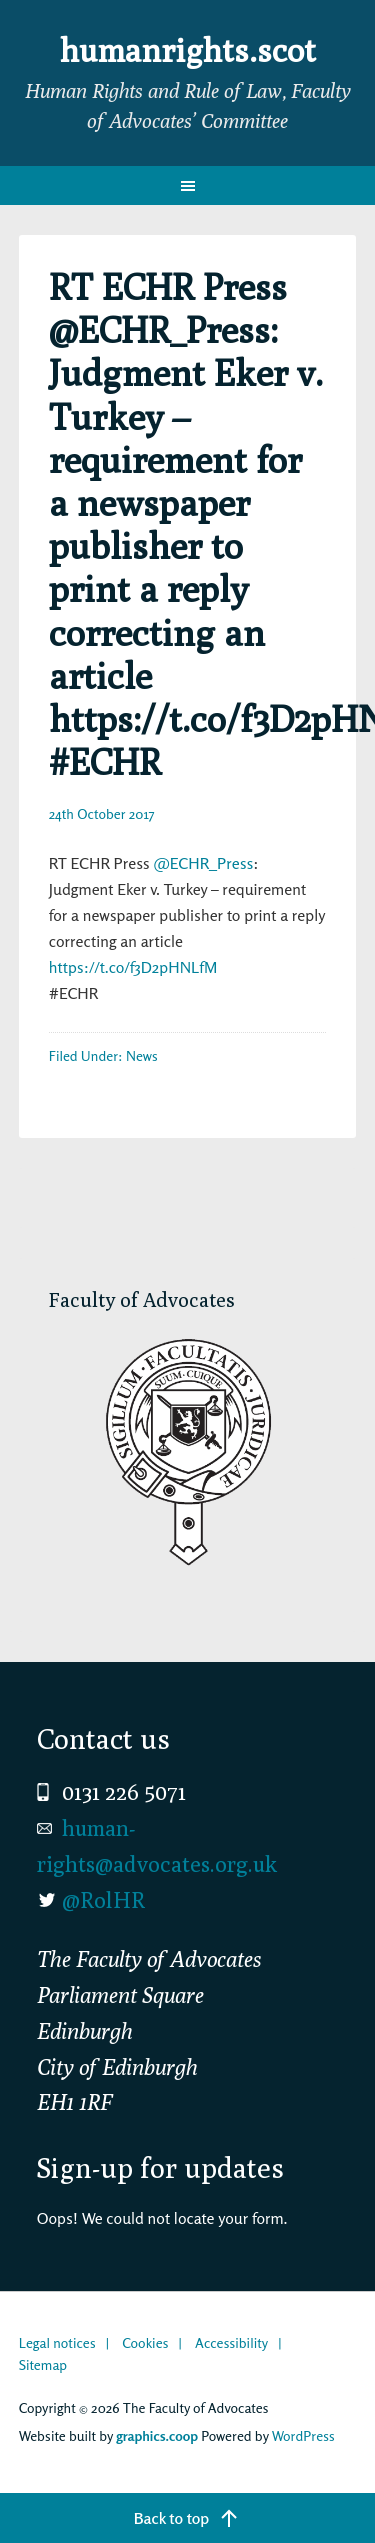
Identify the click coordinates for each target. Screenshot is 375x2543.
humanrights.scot (188, 50)
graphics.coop (157, 2435)
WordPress (303, 2435)
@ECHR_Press (203, 863)
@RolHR (103, 1900)
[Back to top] (187, 2518)
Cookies (145, 2342)
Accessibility (231, 2342)
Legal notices (57, 2342)
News (142, 1055)
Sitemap (43, 2364)
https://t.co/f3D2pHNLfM (133, 967)
